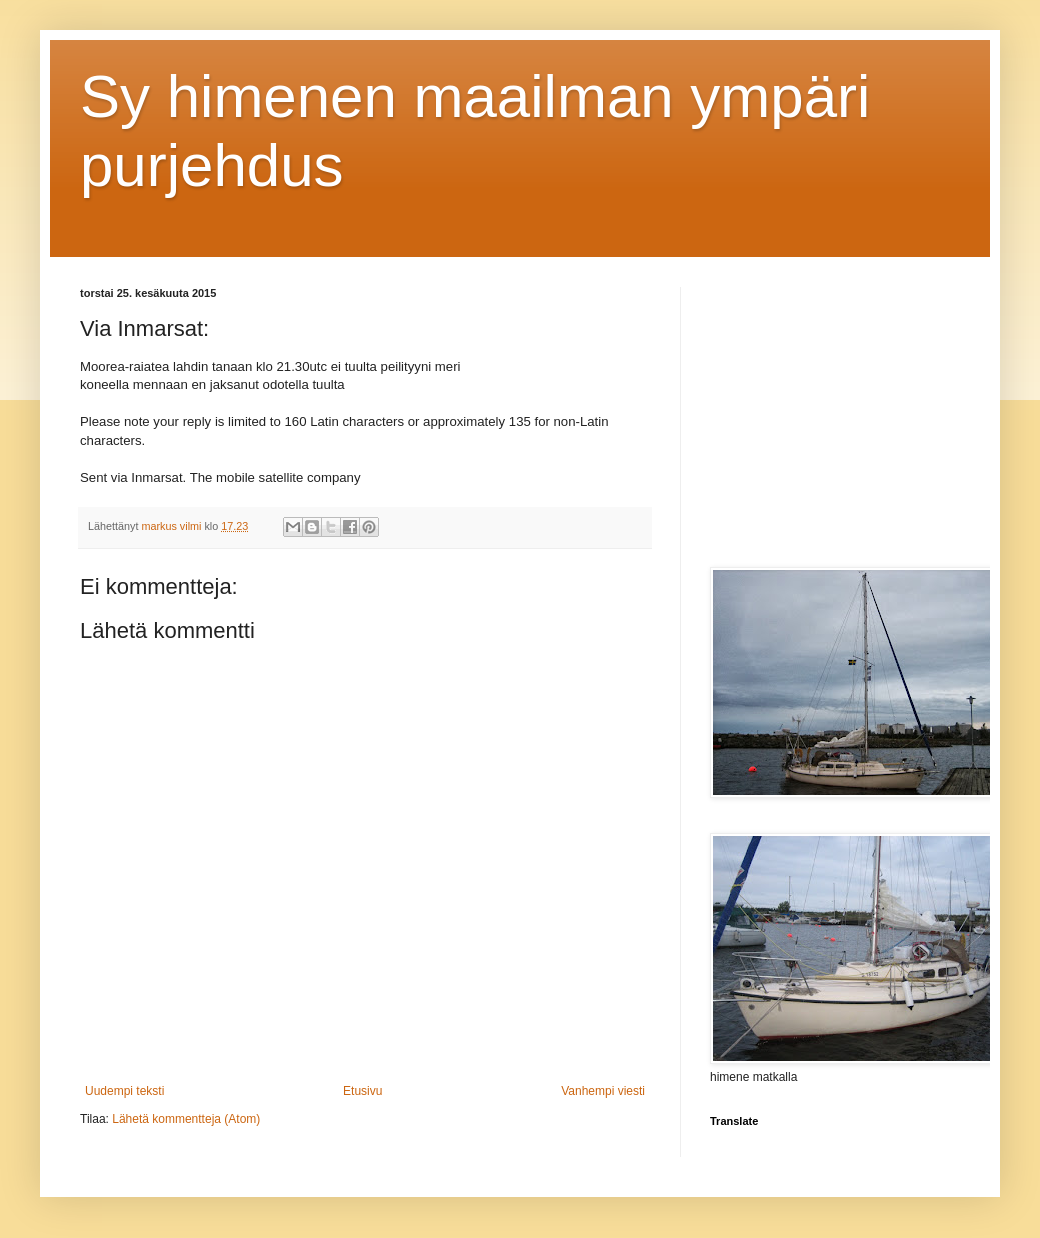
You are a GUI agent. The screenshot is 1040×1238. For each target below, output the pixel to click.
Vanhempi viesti (603, 1091)
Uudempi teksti (124, 1091)
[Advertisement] (835, 412)
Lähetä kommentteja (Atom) (186, 1119)
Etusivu (362, 1091)
